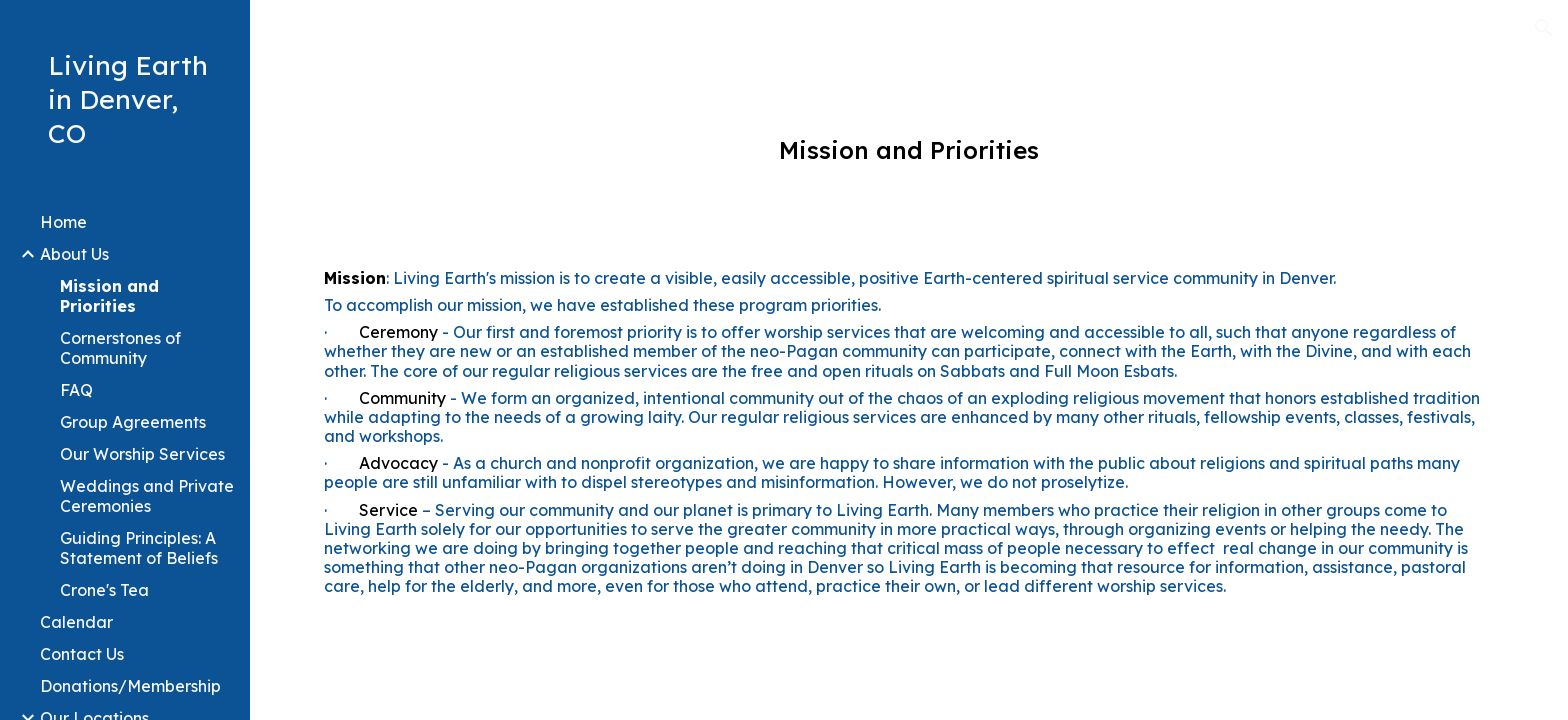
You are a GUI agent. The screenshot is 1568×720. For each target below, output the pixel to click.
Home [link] (63, 222)
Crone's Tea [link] (104, 590)
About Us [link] (74, 254)
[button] (1544, 28)
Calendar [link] (76, 622)
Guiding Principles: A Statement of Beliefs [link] (139, 548)
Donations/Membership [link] (130, 686)
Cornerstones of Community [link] (120, 348)
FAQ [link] (76, 390)
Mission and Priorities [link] (109, 296)
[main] (908, 150)
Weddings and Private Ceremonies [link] (147, 496)
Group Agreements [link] (133, 422)
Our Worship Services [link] (142, 454)
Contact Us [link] (82, 654)
